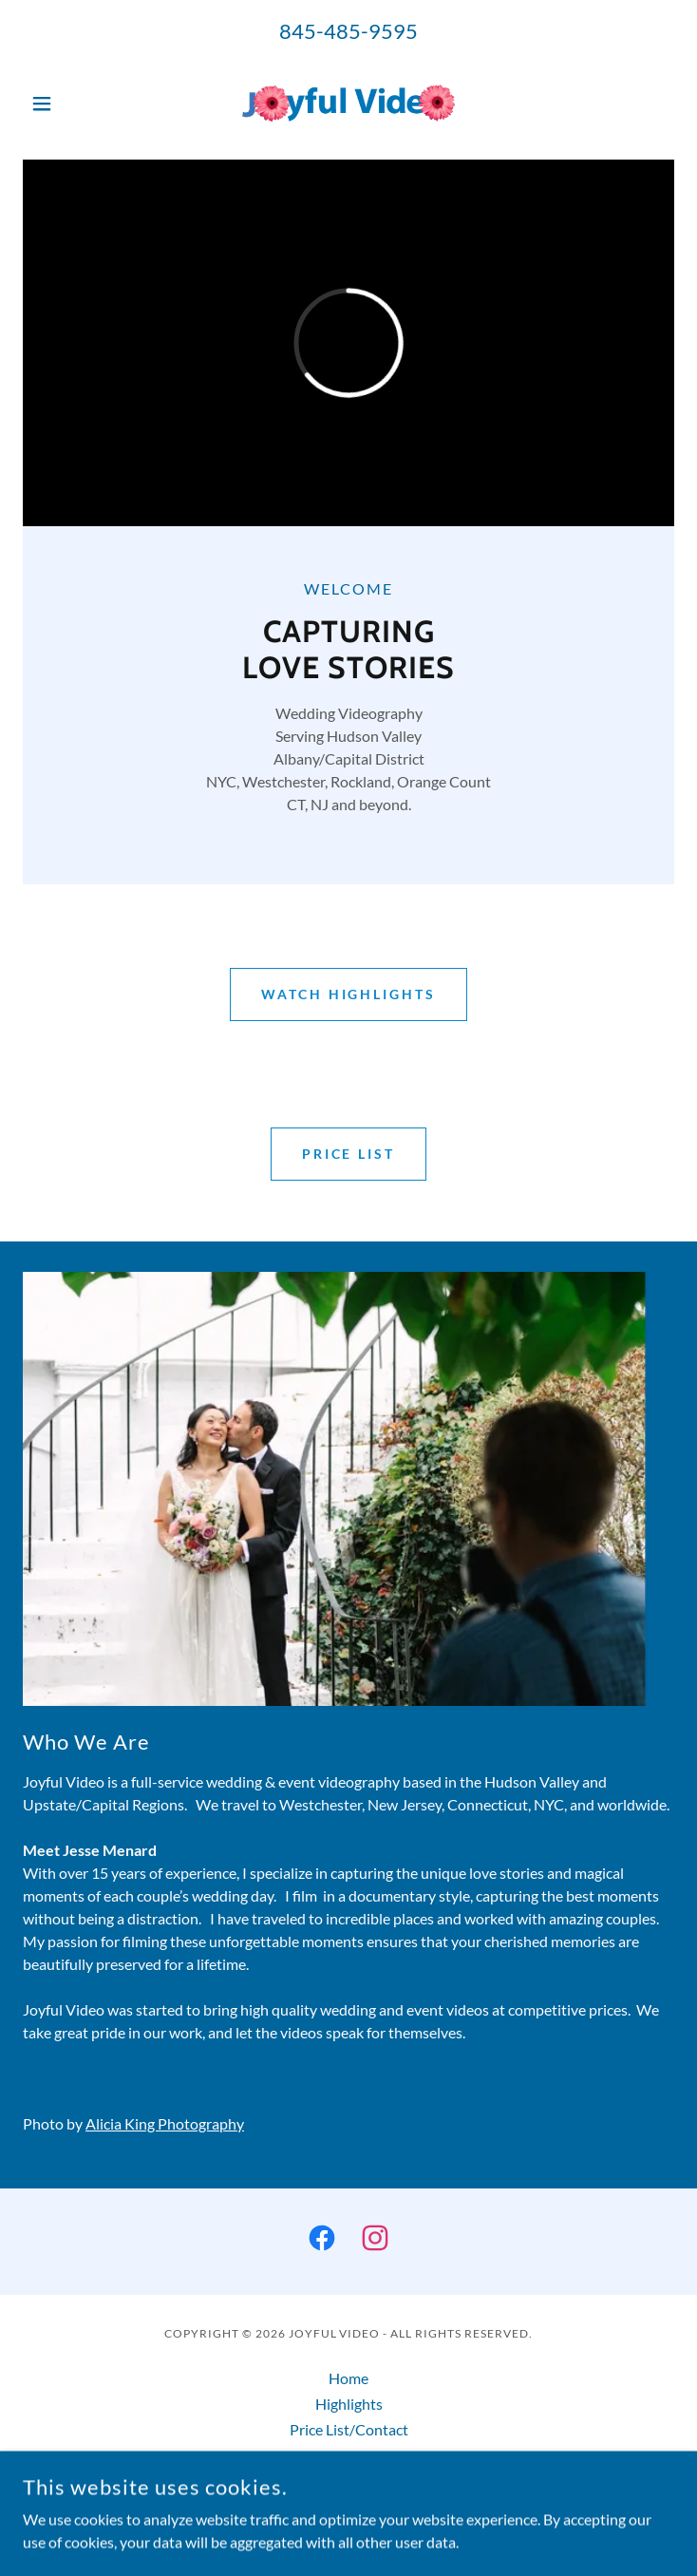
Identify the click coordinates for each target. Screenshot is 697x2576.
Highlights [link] (349, 2404)
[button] (72, 104)
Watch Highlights (349, 994)
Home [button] (348, 2378)
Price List (349, 1154)
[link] (348, 103)
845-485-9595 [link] (348, 31)
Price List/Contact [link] (349, 2429)
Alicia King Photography (164, 2123)
